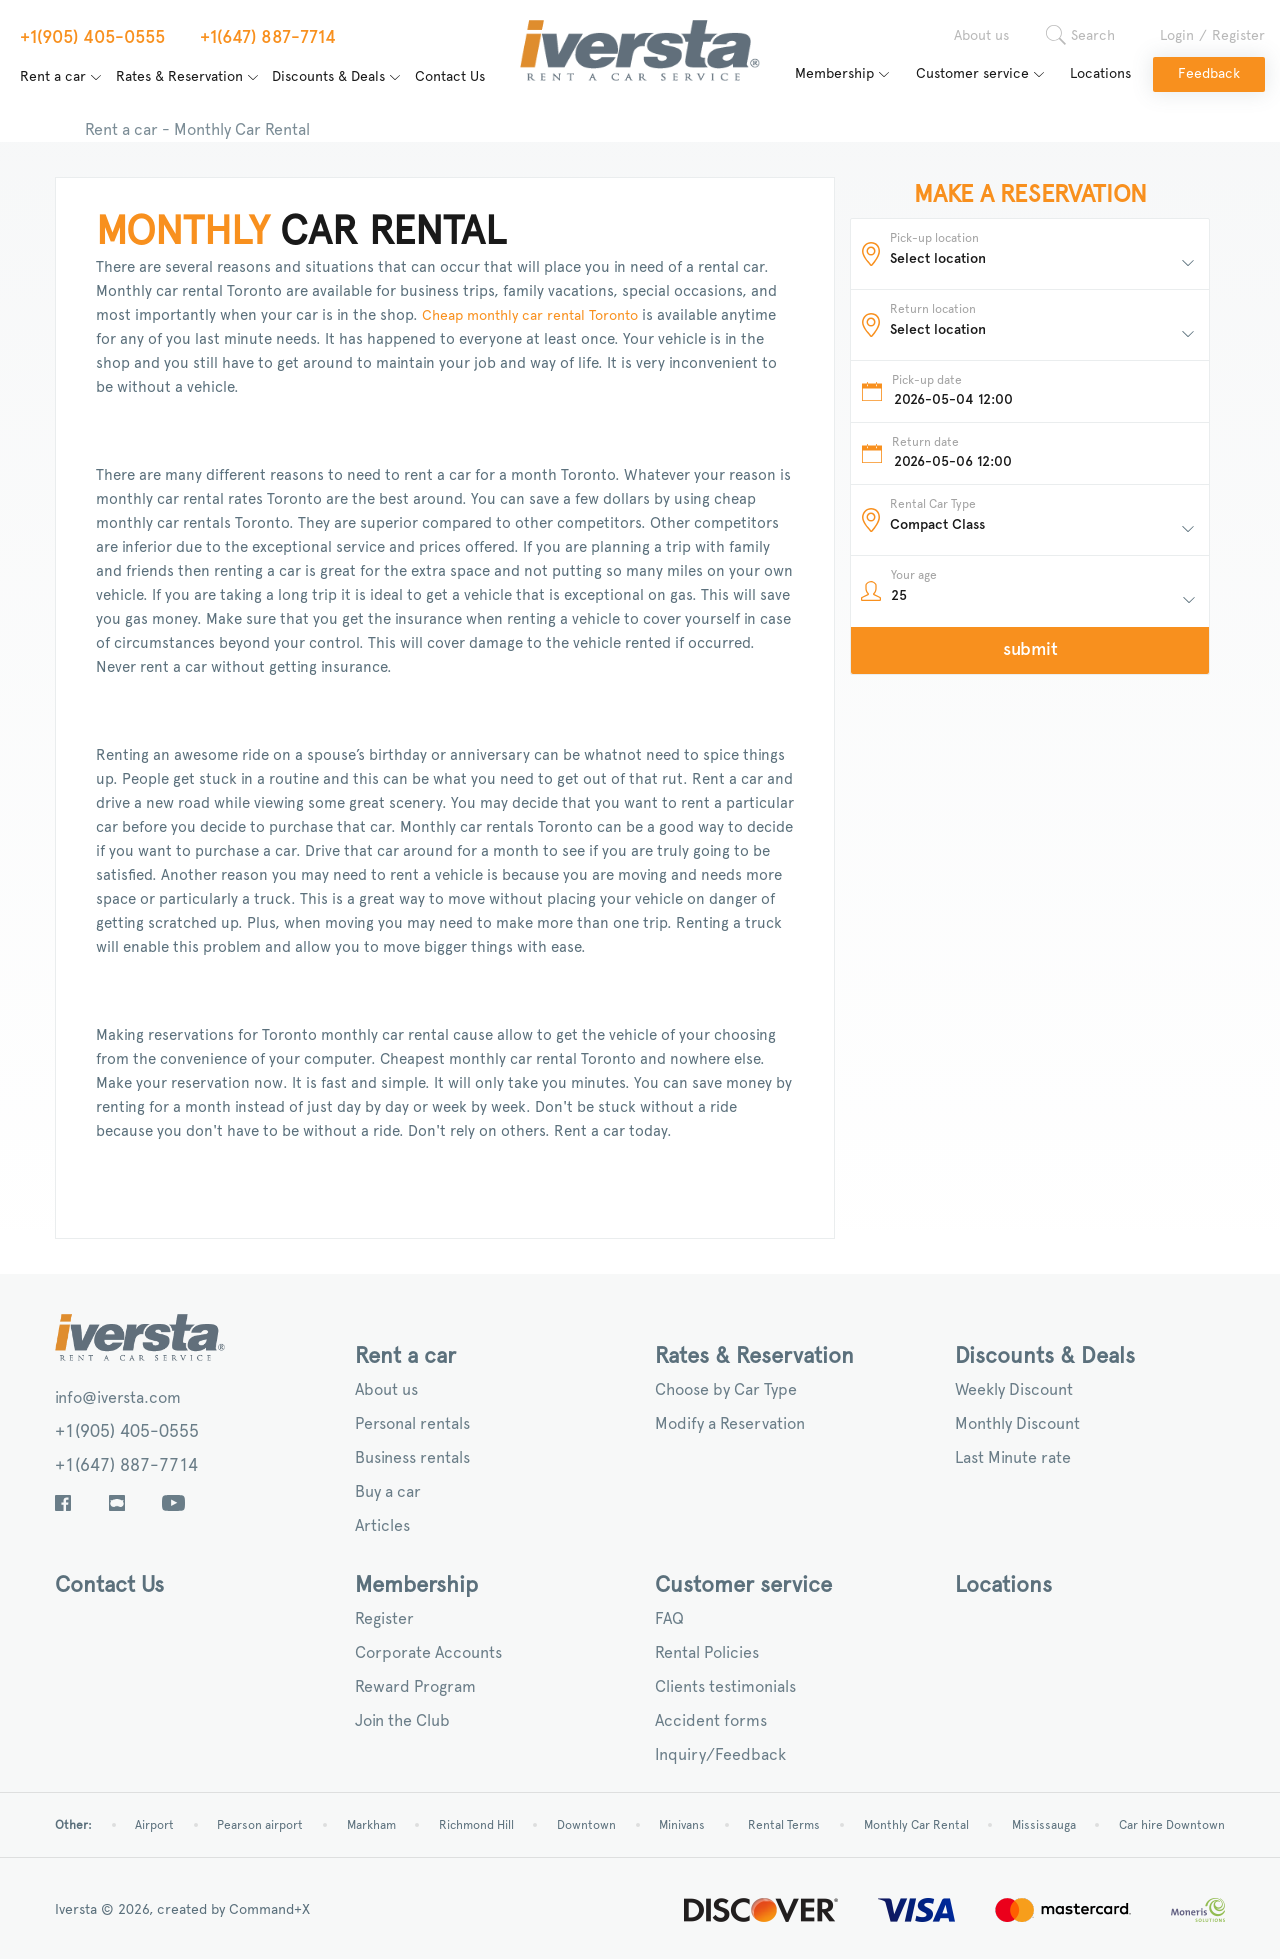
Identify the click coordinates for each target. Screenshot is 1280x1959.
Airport (154, 1825)
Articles (382, 1526)
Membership (834, 74)
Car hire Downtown (1172, 1825)
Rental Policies (707, 1653)
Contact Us (450, 77)
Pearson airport (260, 1825)
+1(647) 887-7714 (126, 1466)
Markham (371, 1825)
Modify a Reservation (730, 1424)
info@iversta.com (118, 1398)
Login (1177, 36)
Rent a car (53, 77)
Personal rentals (412, 1424)
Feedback (1209, 74)
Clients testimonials (725, 1687)
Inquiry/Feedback (720, 1755)
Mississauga (1044, 1825)
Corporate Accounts (428, 1653)
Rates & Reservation (179, 77)
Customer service (972, 74)
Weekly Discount (1014, 1390)
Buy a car (388, 1492)
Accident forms (711, 1721)
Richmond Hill (476, 1825)
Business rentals (412, 1458)
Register (1238, 36)
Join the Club (402, 1721)
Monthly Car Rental (916, 1825)
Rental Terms (784, 1825)
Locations (1100, 74)
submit (1030, 650)
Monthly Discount (1017, 1424)
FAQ (669, 1619)
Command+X (269, 1910)
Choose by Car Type (726, 1390)
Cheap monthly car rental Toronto (528, 316)
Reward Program (415, 1687)
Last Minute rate (1013, 1458)
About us (981, 36)
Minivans (682, 1825)
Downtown (586, 1825)
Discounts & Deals (328, 77)
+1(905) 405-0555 (127, 1432)
